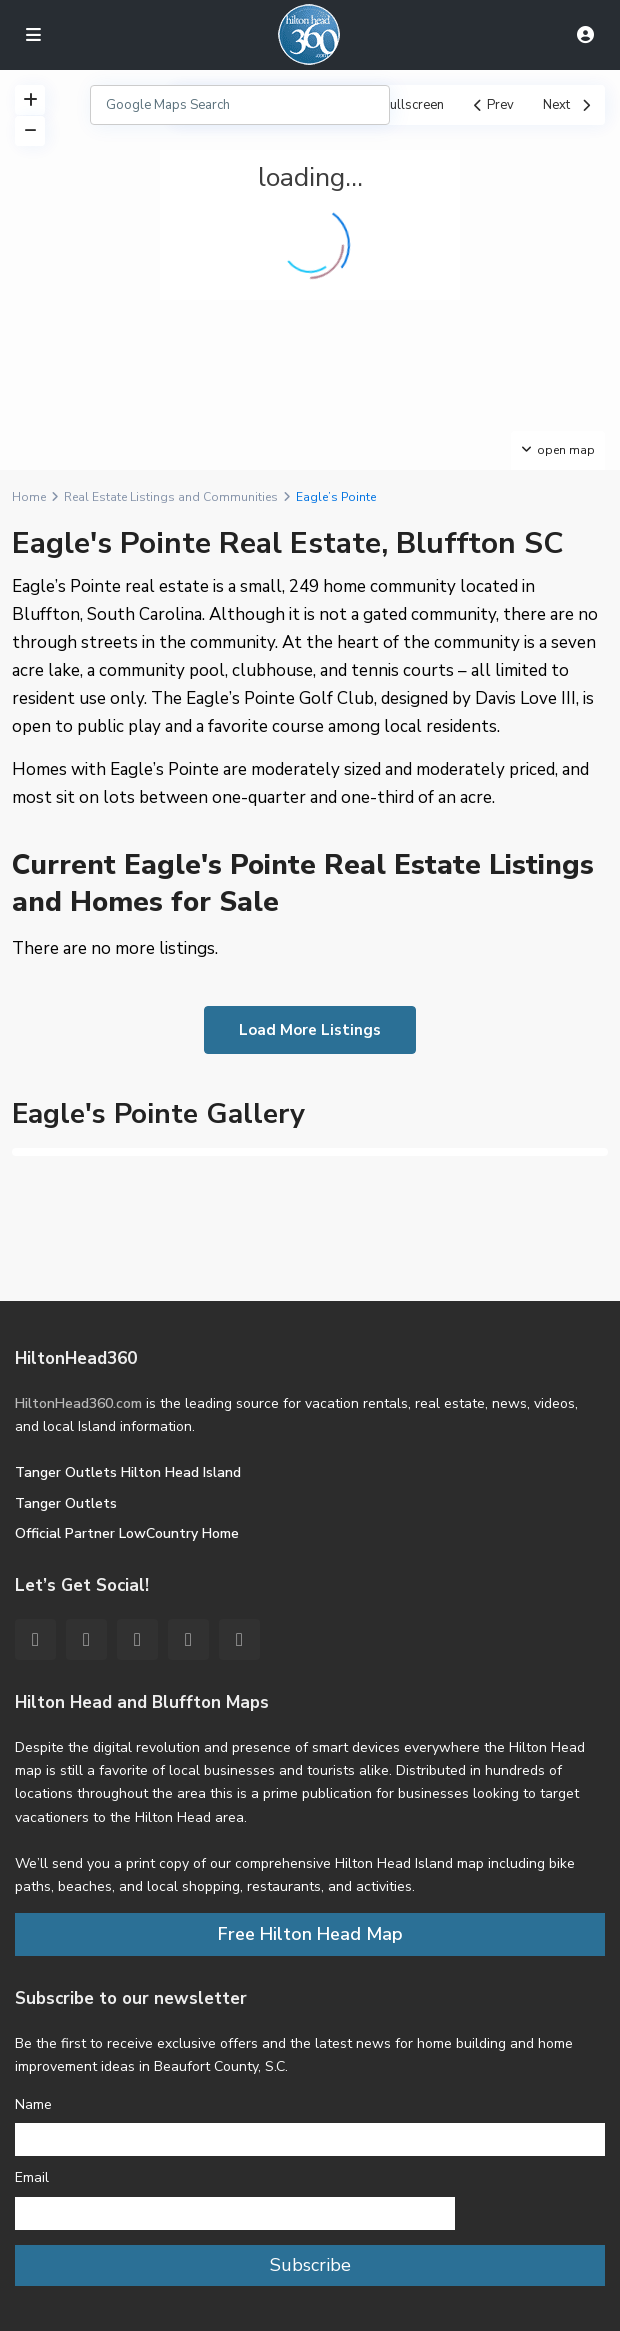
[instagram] (239, 1639)
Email (32, 2177)
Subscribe (310, 2265)
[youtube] (188, 1639)
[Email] (235, 2213)
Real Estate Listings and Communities (171, 497)
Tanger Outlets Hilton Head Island (128, 1472)
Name (33, 2104)
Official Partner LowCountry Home (127, 1533)
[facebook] (35, 1639)
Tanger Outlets (66, 1503)
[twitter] (86, 1639)
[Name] (310, 2139)
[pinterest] (137, 1639)
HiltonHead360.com (78, 1403)
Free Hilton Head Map (310, 1934)
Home (29, 497)
